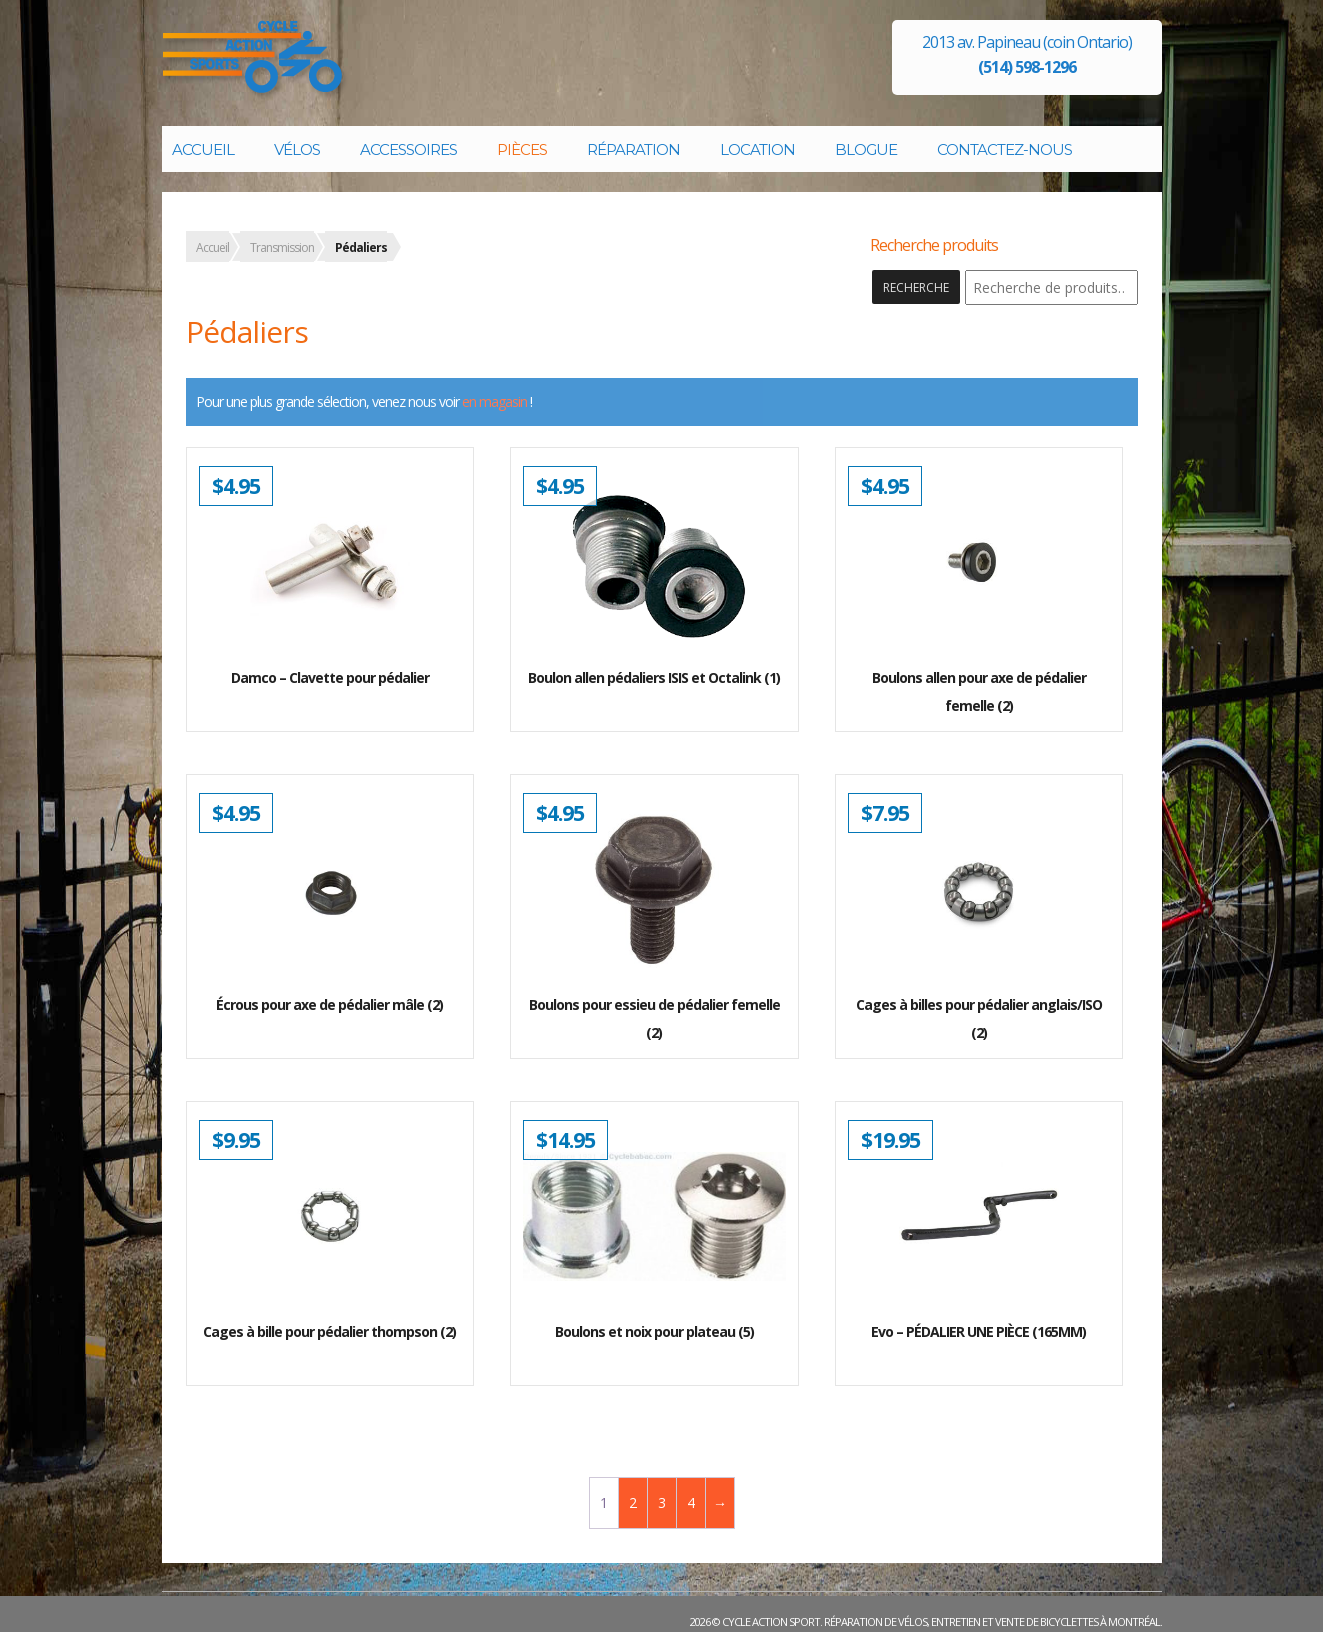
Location (757, 149)
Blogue (866, 149)
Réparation (633, 149)
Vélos (297, 149)
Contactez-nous (1004, 149)
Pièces (522, 149)
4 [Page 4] (690, 1502)
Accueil (203, 149)
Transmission (282, 247)
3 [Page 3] (661, 1502)
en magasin (494, 401)
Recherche (916, 287)
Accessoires (408, 149)
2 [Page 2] (632, 1502)
